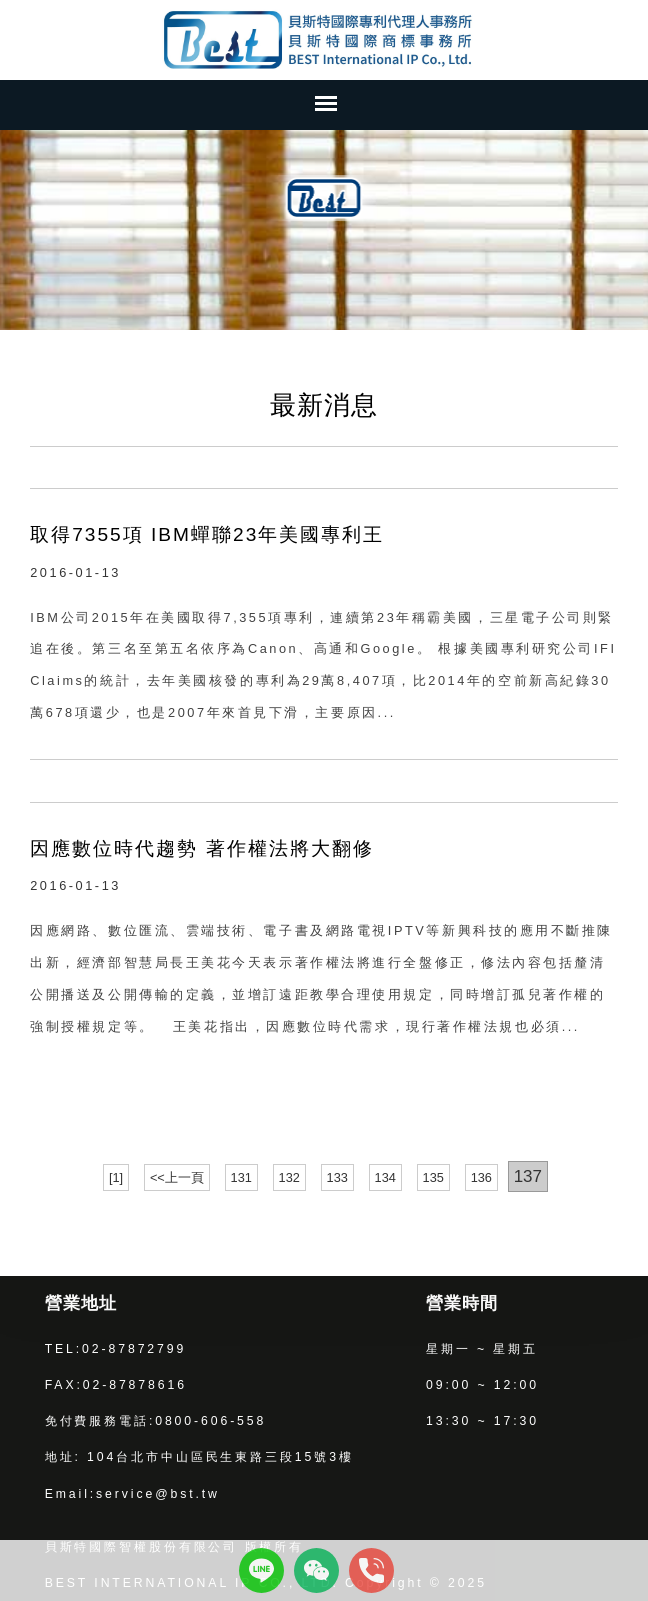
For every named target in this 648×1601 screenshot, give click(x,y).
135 (433, 1177)
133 (337, 1177)
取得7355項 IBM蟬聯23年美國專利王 (207, 534)
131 (241, 1177)
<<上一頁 (177, 1177)
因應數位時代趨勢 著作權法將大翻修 (201, 848)
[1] (116, 1177)
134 (385, 1177)
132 (289, 1177)
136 (481, 1177)
